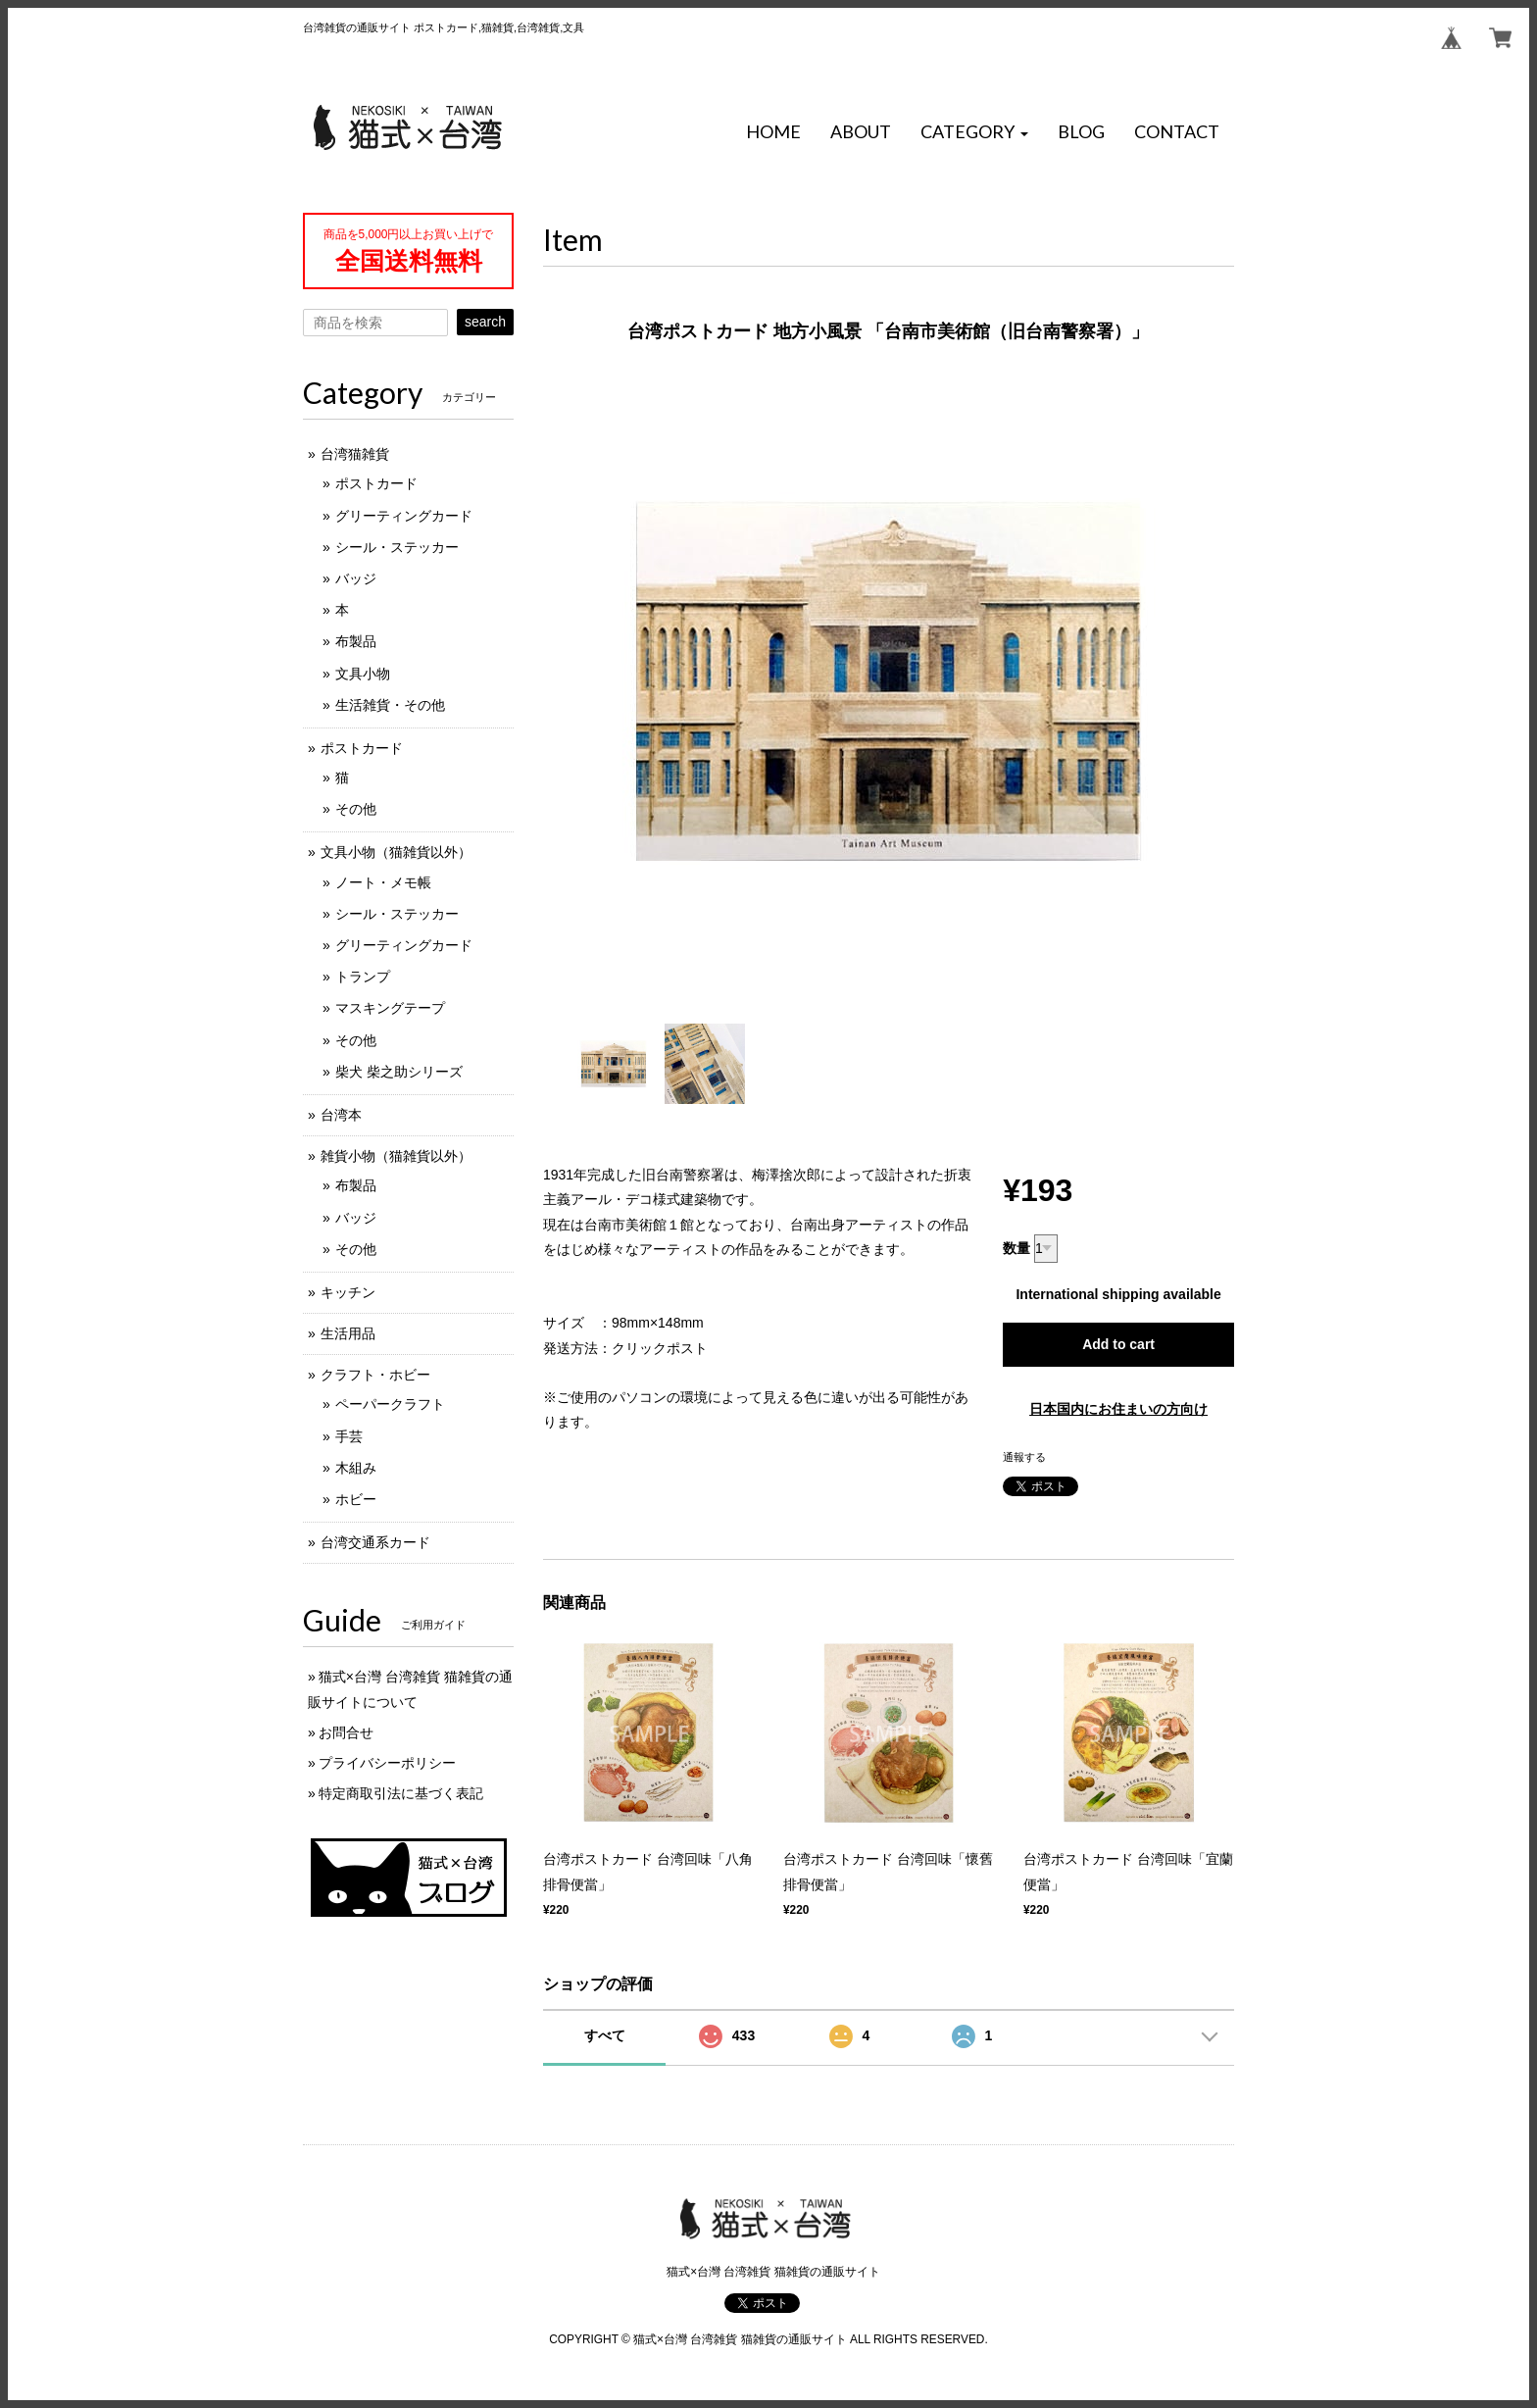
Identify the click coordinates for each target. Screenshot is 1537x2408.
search (485, 321)
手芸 (349, 1436)
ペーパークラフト (390, 1404)
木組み (355, 1468)
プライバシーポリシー (387, 1763)
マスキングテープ (390, 1008)
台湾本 (341, 1115)
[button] (974, 132)
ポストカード (376, 483)
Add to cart (1118, 1344)
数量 (1016, 1248)
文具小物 (362, 673)
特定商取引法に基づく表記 (401, 1793)
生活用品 (348, 1333)
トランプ (362, 976)
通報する (1024, 1457)
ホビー (355, 1499)
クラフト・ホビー (375, 1374)
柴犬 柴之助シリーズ (399, 1071)
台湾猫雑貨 (355, 454)
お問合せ (346, 1732)
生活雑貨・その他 (390, 705)
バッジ (355, 578)
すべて (604, 2035)
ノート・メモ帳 (383, 882)
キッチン (348, 1292)
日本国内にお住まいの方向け (1118, 1409)
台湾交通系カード (375, 1542)
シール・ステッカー (397, 547)
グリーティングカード (403, 516)
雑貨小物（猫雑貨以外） (396, 1156)
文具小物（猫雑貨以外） (396, 852)
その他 (355, 809)
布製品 (355, 641)
